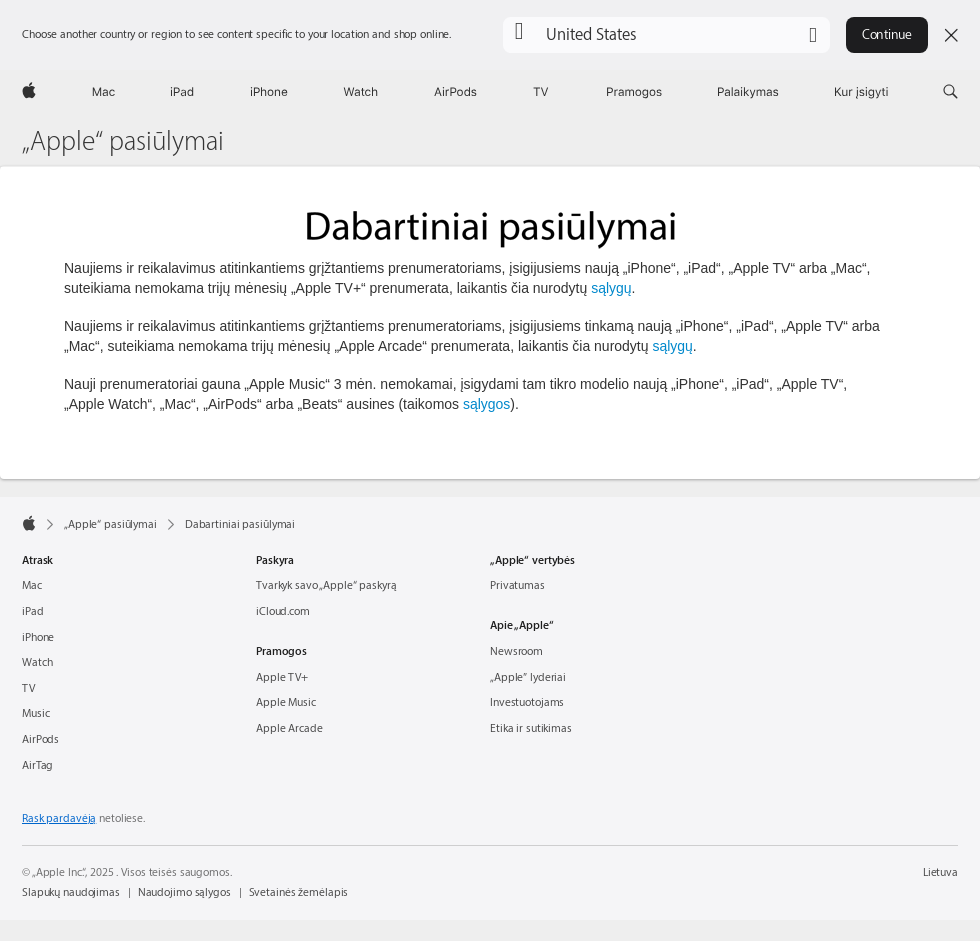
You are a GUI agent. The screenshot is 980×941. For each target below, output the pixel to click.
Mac (32, 585)
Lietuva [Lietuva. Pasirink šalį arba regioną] (940, 872)
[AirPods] (455, 92)
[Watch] (360, 92)
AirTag (37, 765)
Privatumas (517, 585)
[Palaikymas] (748, 92)
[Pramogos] (634, 92)
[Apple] (29, 92)
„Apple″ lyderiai (528, 677)
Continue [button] (887, 34)
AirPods (40, 739)
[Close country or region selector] (951, 35)
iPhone (38, 637)
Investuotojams (527, 702)
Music (35, 713)
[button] (666, 35)
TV (28, 688)
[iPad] (182, 92)
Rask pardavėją (59, 818)
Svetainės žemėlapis (299, 892)
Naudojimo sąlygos (184, 892)
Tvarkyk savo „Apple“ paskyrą (326, 585)
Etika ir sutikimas (531, 728)
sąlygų (611, 288)
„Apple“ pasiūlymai (123, 142)
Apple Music (286, 702)
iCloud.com (283, 611)
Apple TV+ (282, 677)
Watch (37, 662)
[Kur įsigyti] (861, 92)
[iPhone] (269, 92)
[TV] (541, 92)
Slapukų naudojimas (71, 892)
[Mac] (103, 92)
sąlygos (486, 404)
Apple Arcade (289, 728)
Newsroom (516, 651)
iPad (33, 611)
